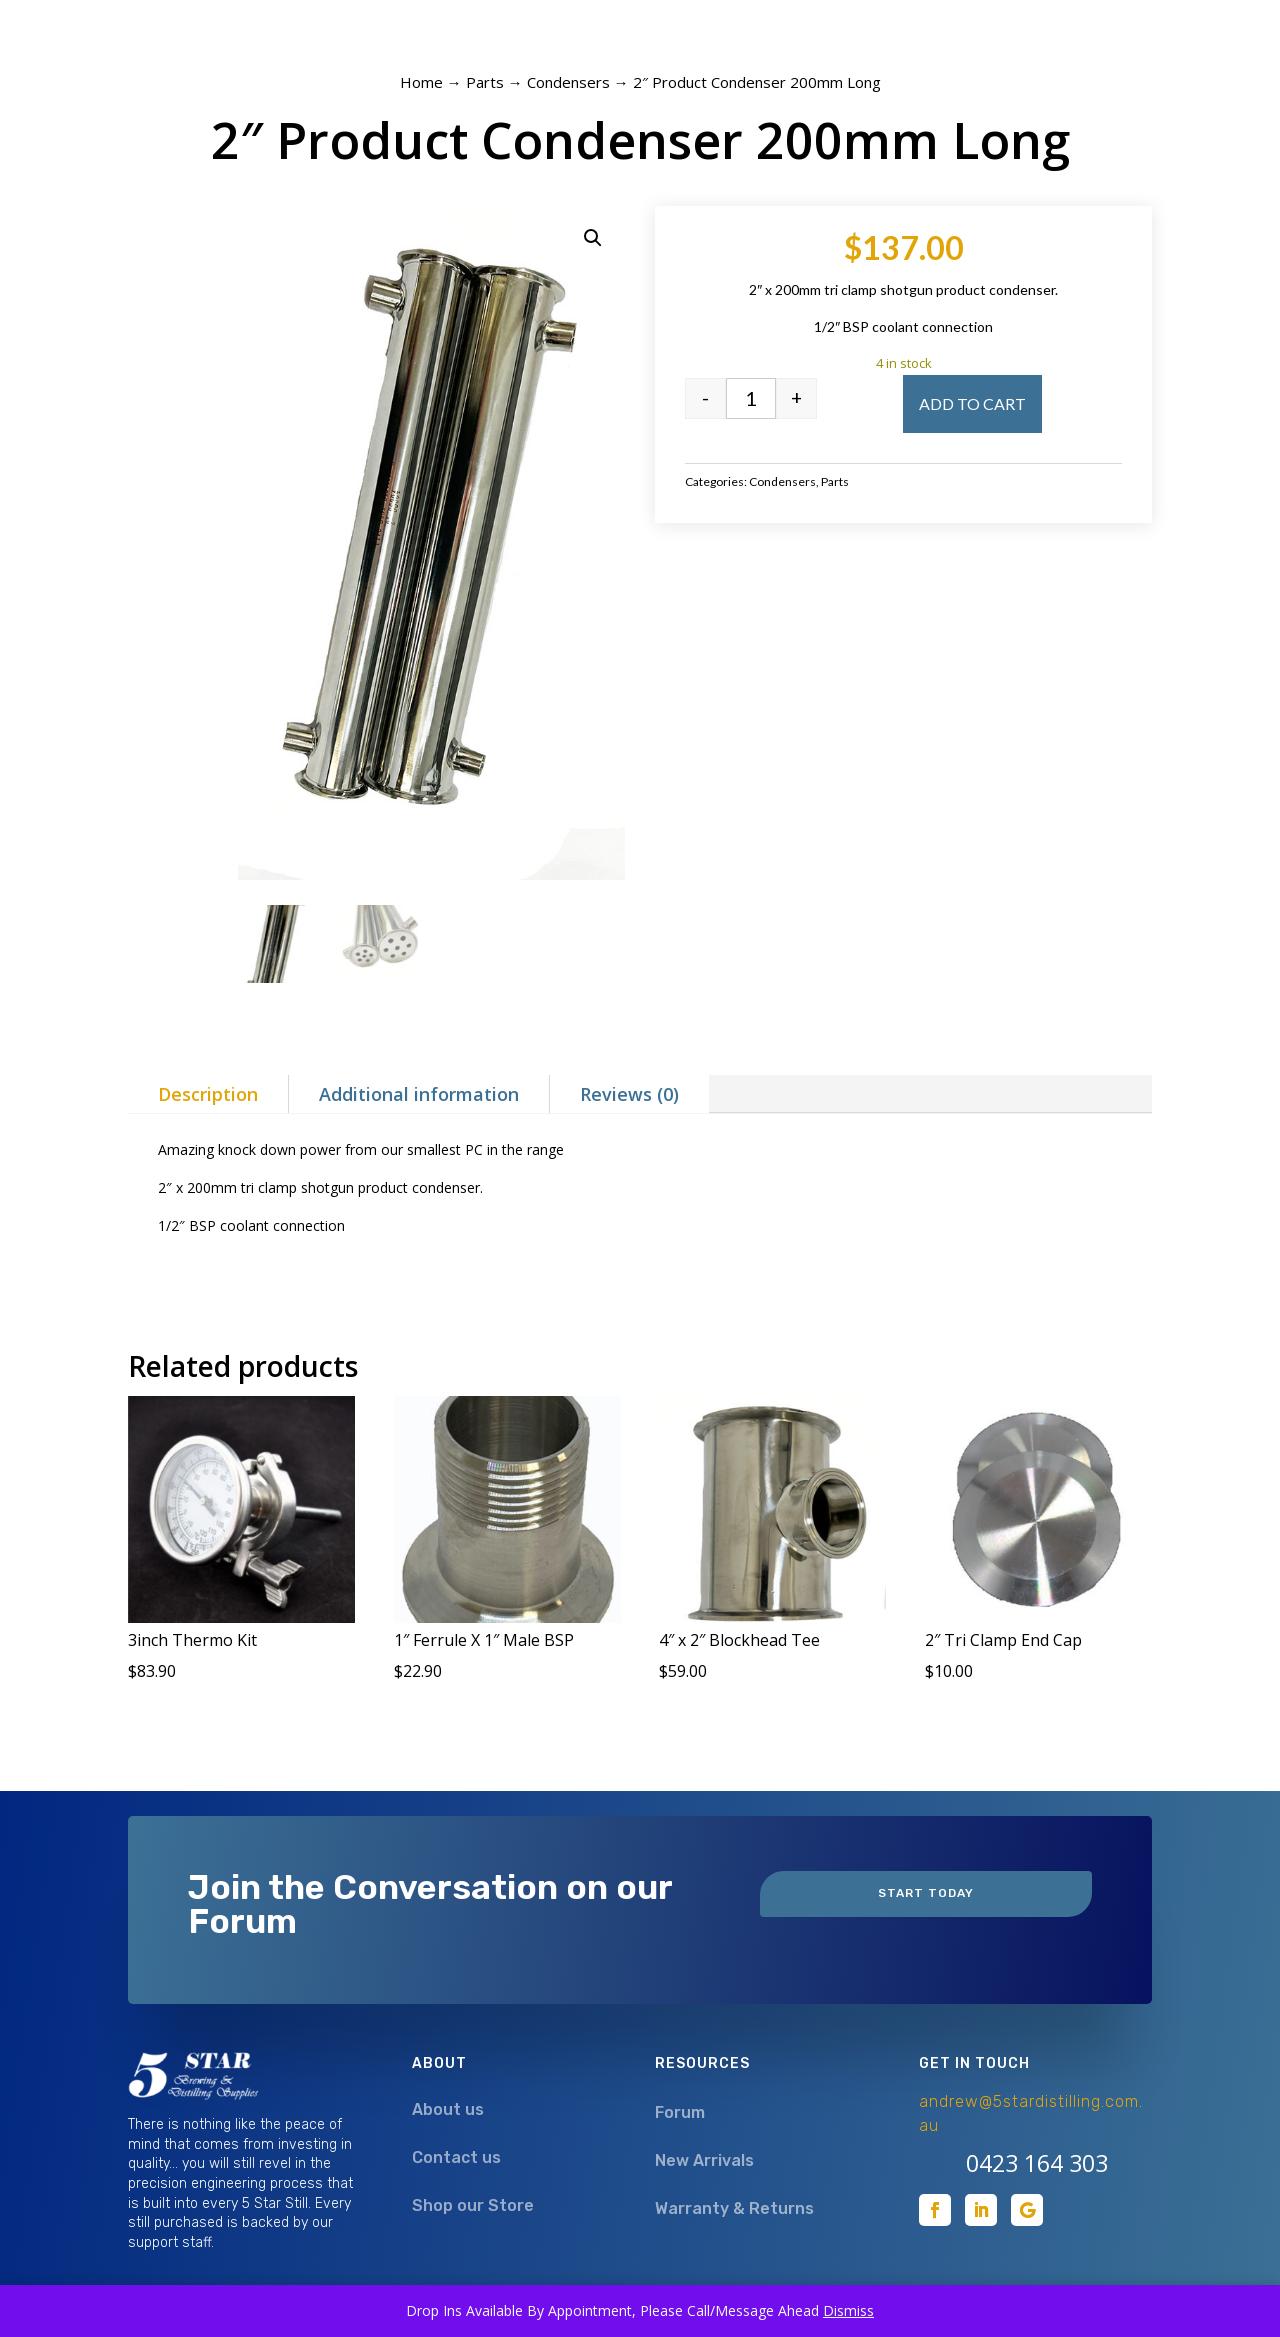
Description (208, 1094)
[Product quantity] (751, 398)
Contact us (456, 2157)
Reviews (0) (629, 1094)
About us (448, 2109)
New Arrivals (704, 2160)
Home (421, 82)
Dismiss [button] (848, 2310)
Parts (485, 82)
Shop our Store (473, 2205)
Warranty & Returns (734, 2208)
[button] (593, 238)
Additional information (419, 1094)
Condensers (568, 82)
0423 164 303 (1037, 2163)
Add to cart (972, 403)
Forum (680, 2112)
